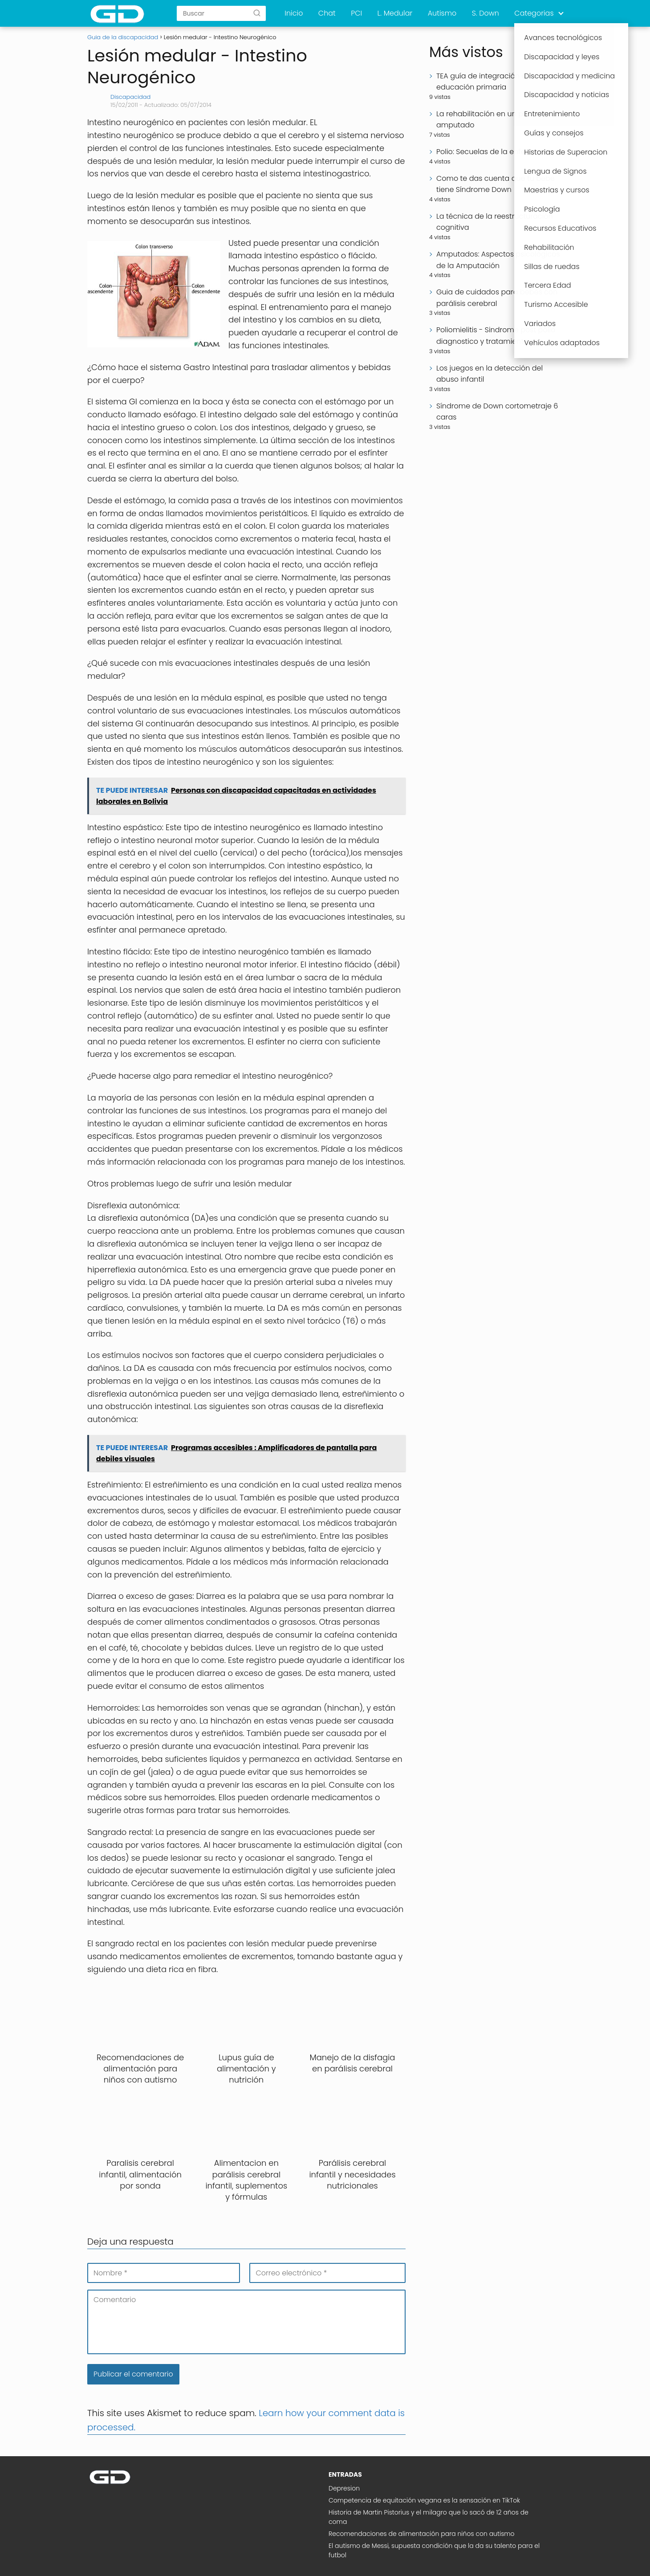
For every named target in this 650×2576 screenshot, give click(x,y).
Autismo (442, 13)
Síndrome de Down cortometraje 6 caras (497, 412)
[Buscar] (257, 13)
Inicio (293, 13)
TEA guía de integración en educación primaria (483, 82)
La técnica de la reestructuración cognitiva (494, 222)
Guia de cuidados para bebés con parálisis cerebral (496, 298)
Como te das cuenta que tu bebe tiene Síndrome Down (495, 184)
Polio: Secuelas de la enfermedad (495, 152)
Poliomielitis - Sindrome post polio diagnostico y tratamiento (495, 335)
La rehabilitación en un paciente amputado (493, 119)
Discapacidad (130, 97)
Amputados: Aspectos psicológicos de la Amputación (498, 260)
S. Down (485, 13)
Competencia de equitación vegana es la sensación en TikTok (424, 2500)
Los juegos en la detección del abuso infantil (489, 374)
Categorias (533, 13)
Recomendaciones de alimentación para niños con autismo (422, 2533)
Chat (327, 13)
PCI (356, 13)
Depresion (344, 2488)
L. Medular (395, 13)
